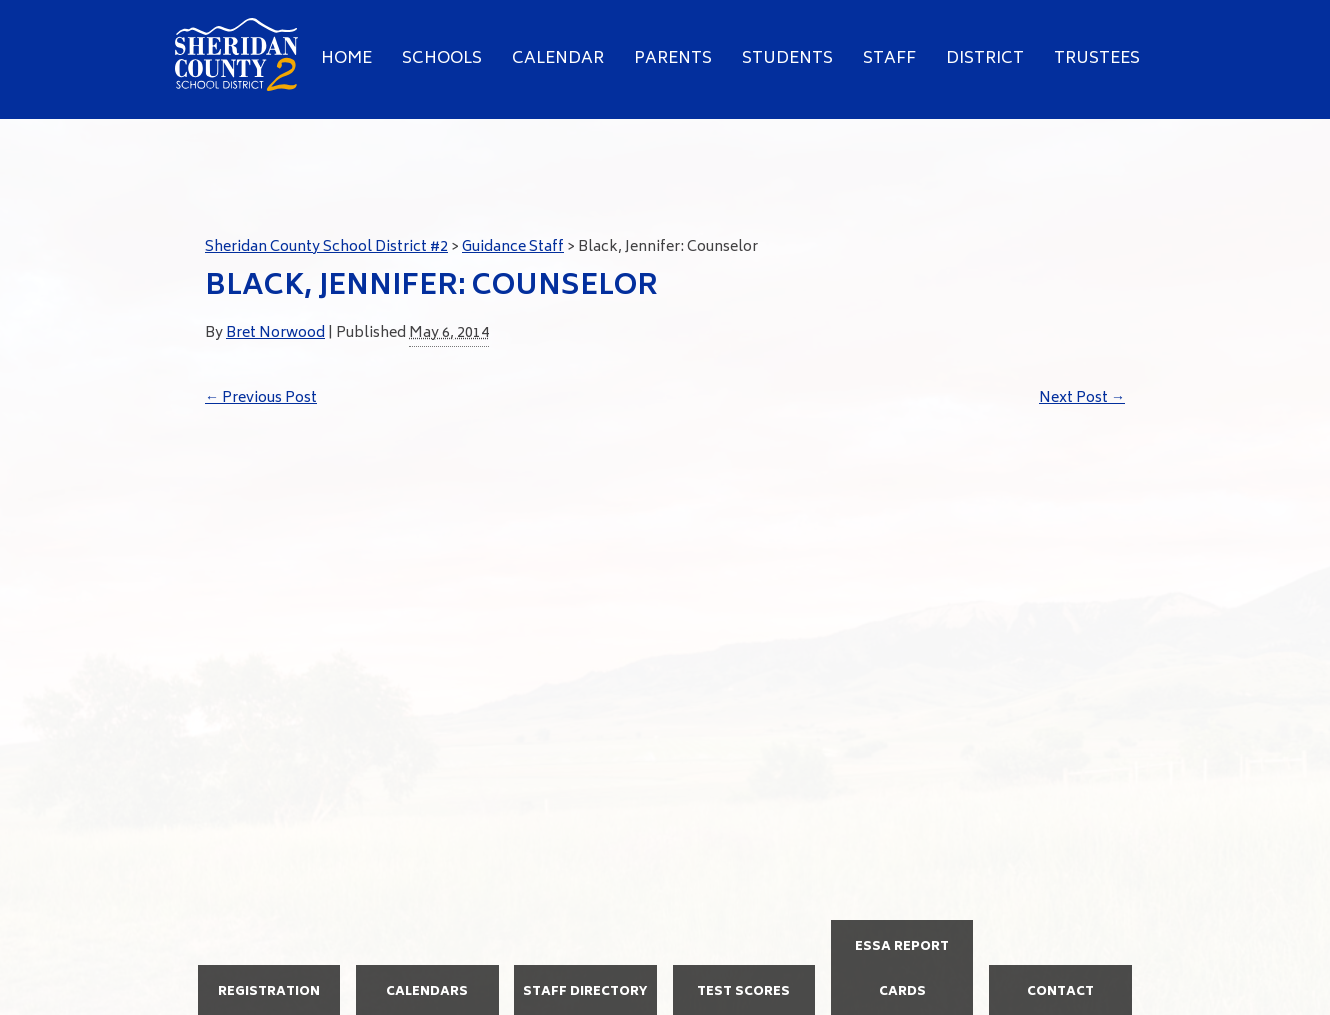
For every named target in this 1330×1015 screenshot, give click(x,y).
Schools (442, 59)
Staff (889, 59)
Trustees (1097, 59)
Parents (673, 59)
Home (346, 59)
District (985, 59)
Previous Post (261, 398)
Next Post (1082, 398)
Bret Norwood (275, 333)
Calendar (558, 59)
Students (787, 59)
